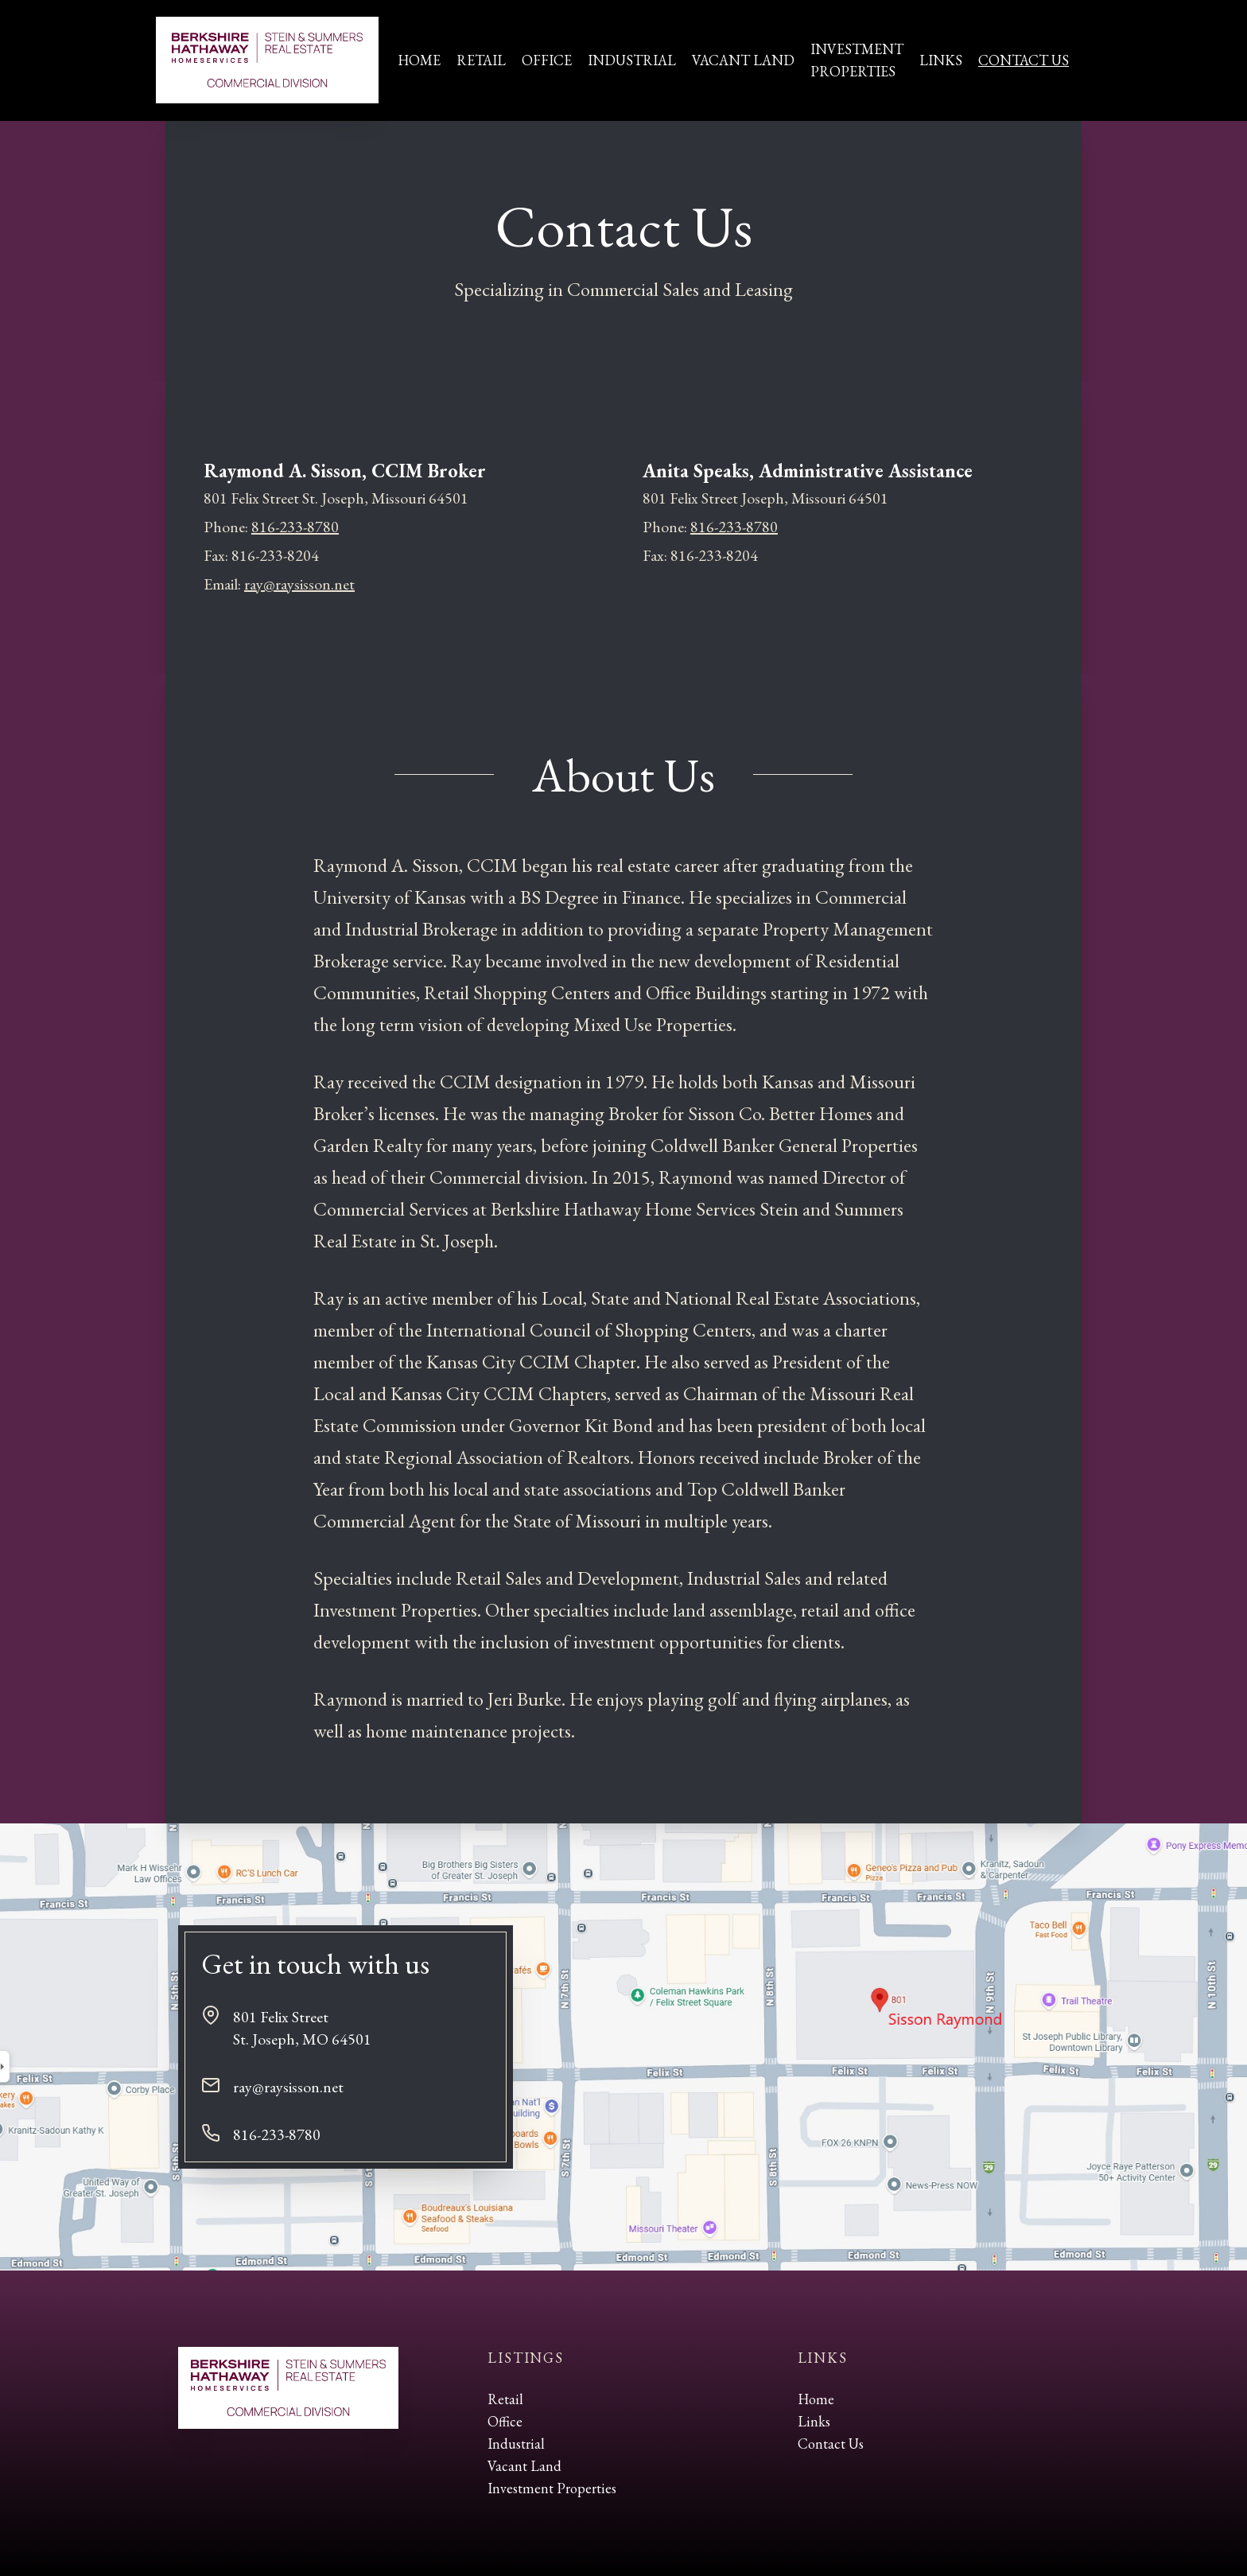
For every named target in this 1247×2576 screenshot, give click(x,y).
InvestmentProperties (856, 60)
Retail (481, 60)
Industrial (632, 60)
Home (419, 60)
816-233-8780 (295, 526)
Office (547, 60)
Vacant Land (743, 60)
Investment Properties (552, 2488)
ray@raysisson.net (299, 584)
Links (940, 60)
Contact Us (1023, 60)
